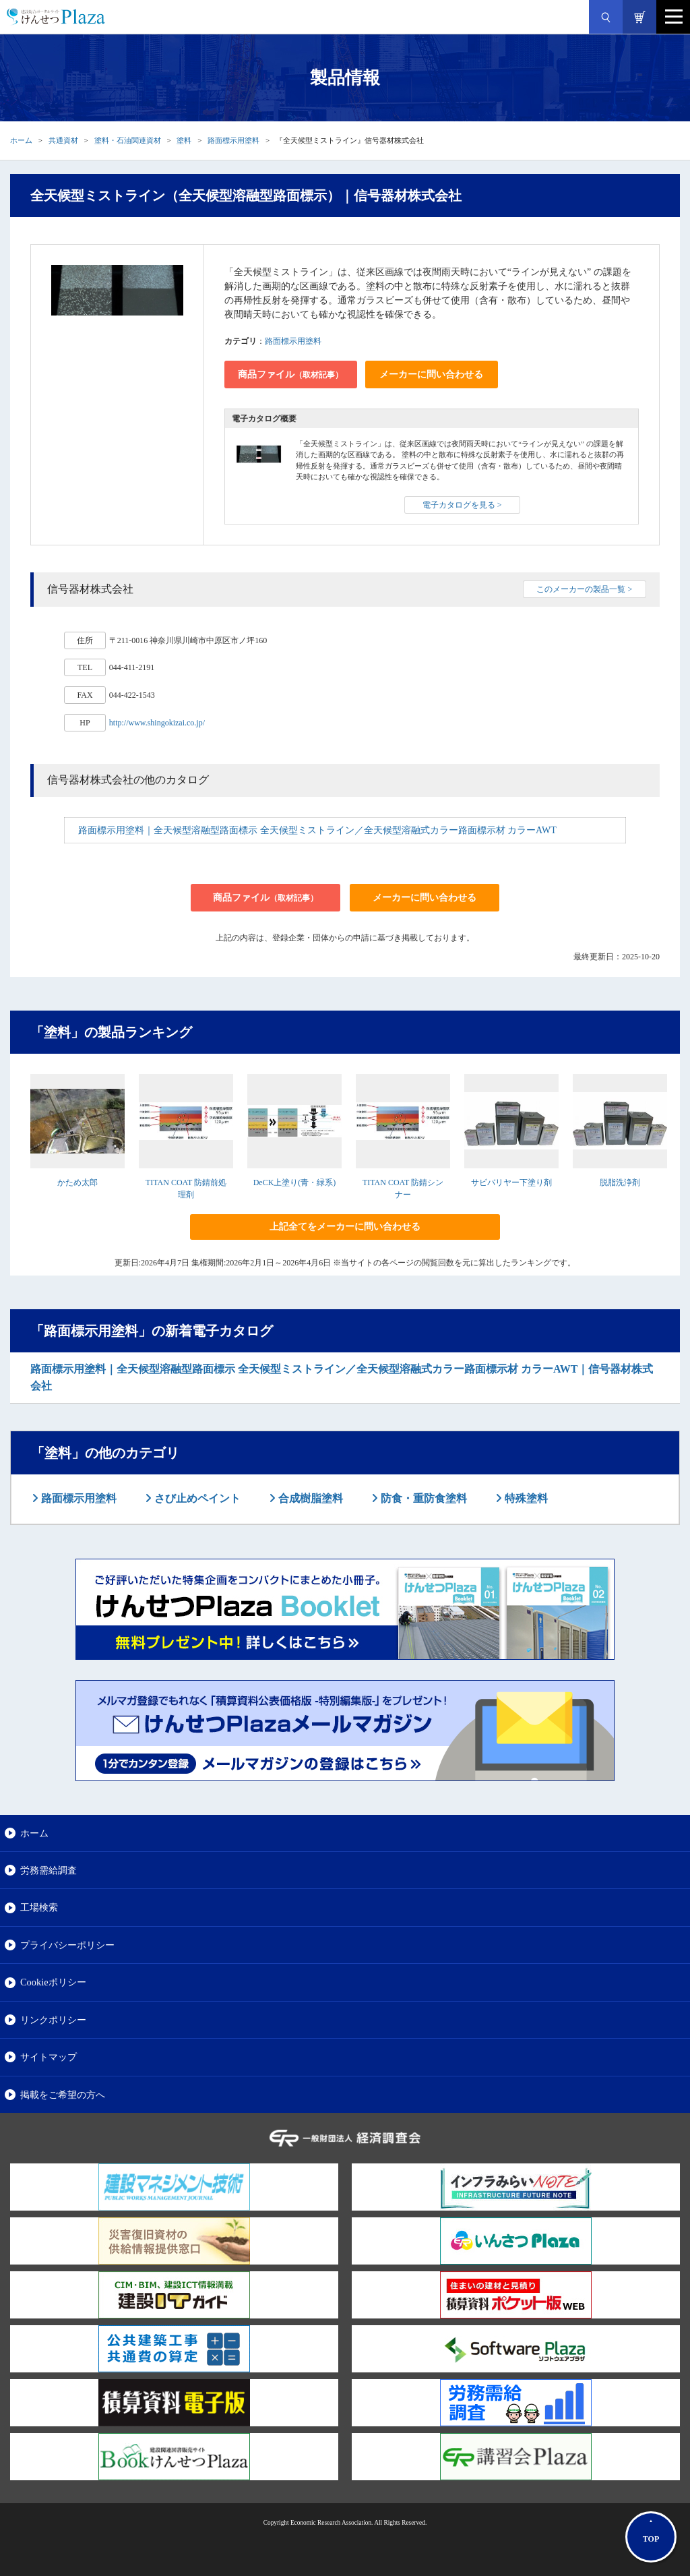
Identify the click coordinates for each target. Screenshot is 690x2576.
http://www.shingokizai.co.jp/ (157, 722)
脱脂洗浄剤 (620, 1182)
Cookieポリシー (53, 1982)
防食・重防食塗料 (422, 1498)
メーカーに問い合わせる (431, 374)
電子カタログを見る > (462, 505)
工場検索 (39, 1907)
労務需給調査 (48, 1870)
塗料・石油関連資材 (127, 140)
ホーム (21, 140)
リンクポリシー (53, 2019)
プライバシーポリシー (67, 1945)
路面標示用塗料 (233, 140)
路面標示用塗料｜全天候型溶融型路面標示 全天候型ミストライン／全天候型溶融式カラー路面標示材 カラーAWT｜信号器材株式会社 (341, 1377)
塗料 (184, 140)
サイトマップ (48, 2056)
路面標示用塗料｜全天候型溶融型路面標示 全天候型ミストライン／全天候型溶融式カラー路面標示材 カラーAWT (317, 830)
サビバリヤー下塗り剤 (511, 1182)
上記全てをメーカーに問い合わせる (345, 1227)
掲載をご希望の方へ (62, 2094)
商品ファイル (290, 374)
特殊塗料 (525, 1498)
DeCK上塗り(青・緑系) (294, 1182)
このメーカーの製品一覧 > (584, 589)
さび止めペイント (196, 1498)
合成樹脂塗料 (309, 1498)
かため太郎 (77, 1182)
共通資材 (63, 140)
